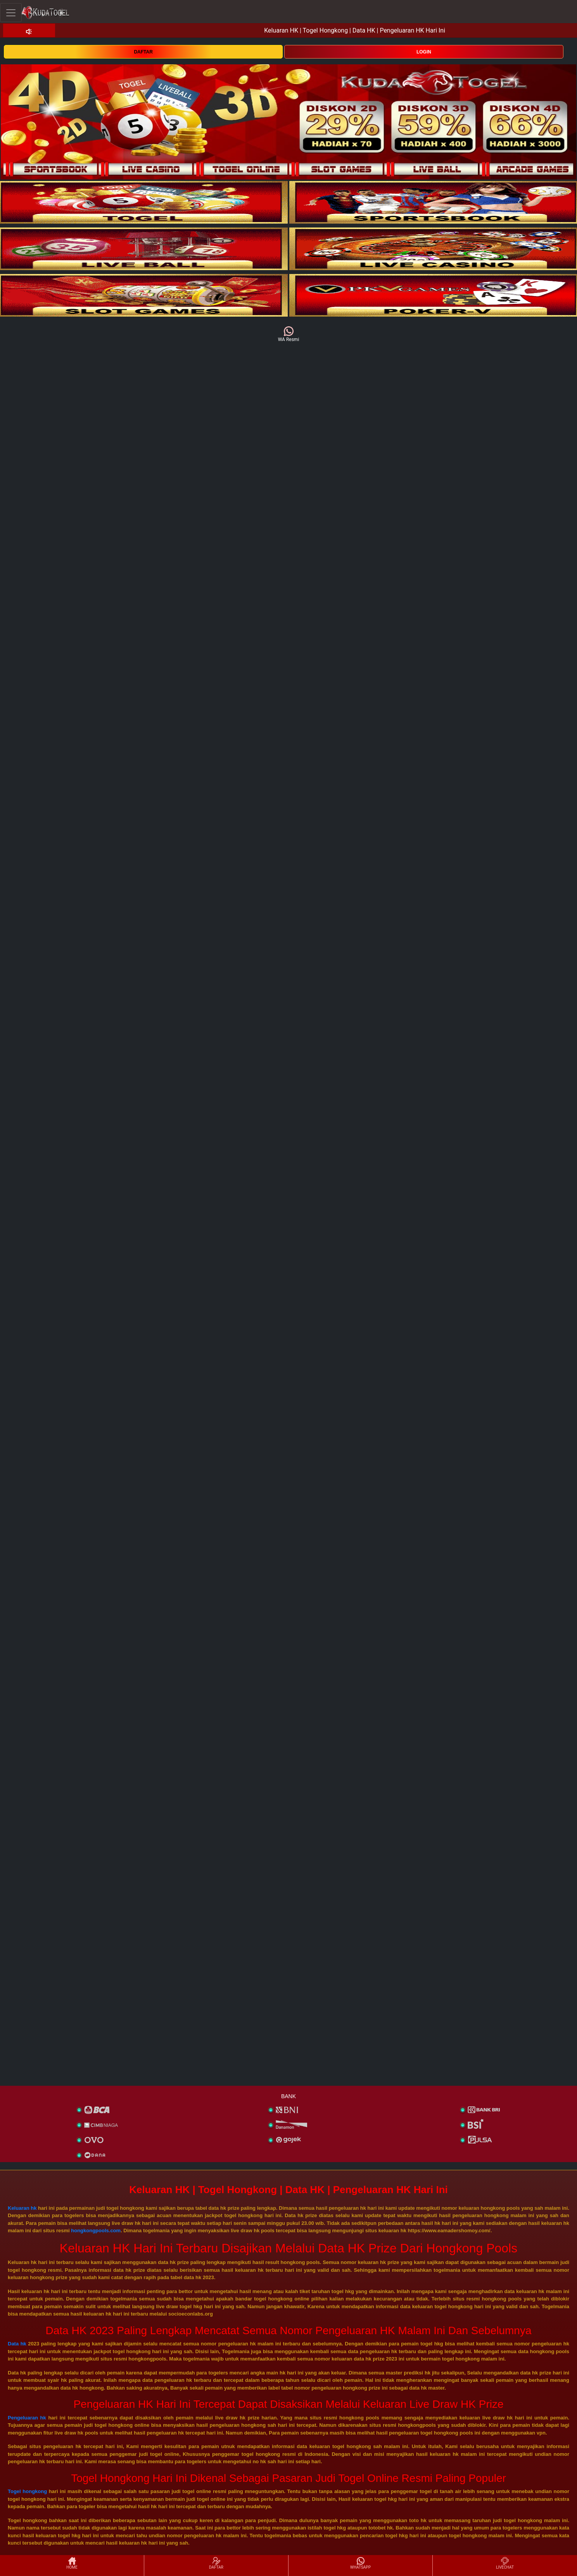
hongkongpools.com (96, 2230)
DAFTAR (143, 52)
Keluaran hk (22, 2208)
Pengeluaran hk (27, 2418)
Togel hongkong (27, 2491)
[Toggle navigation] (11, 12)
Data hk (17, 2344)
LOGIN (423, 52)
